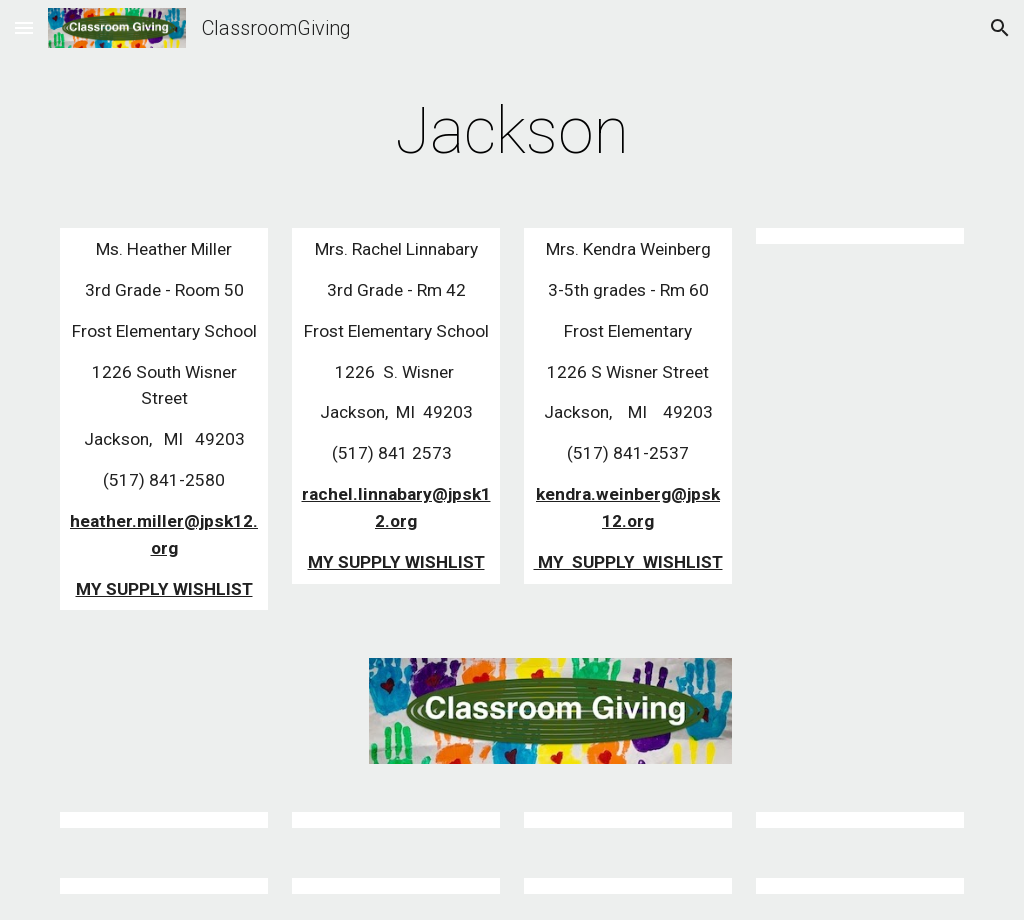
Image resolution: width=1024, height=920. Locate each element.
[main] (511, 132)
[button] (24, 27)
